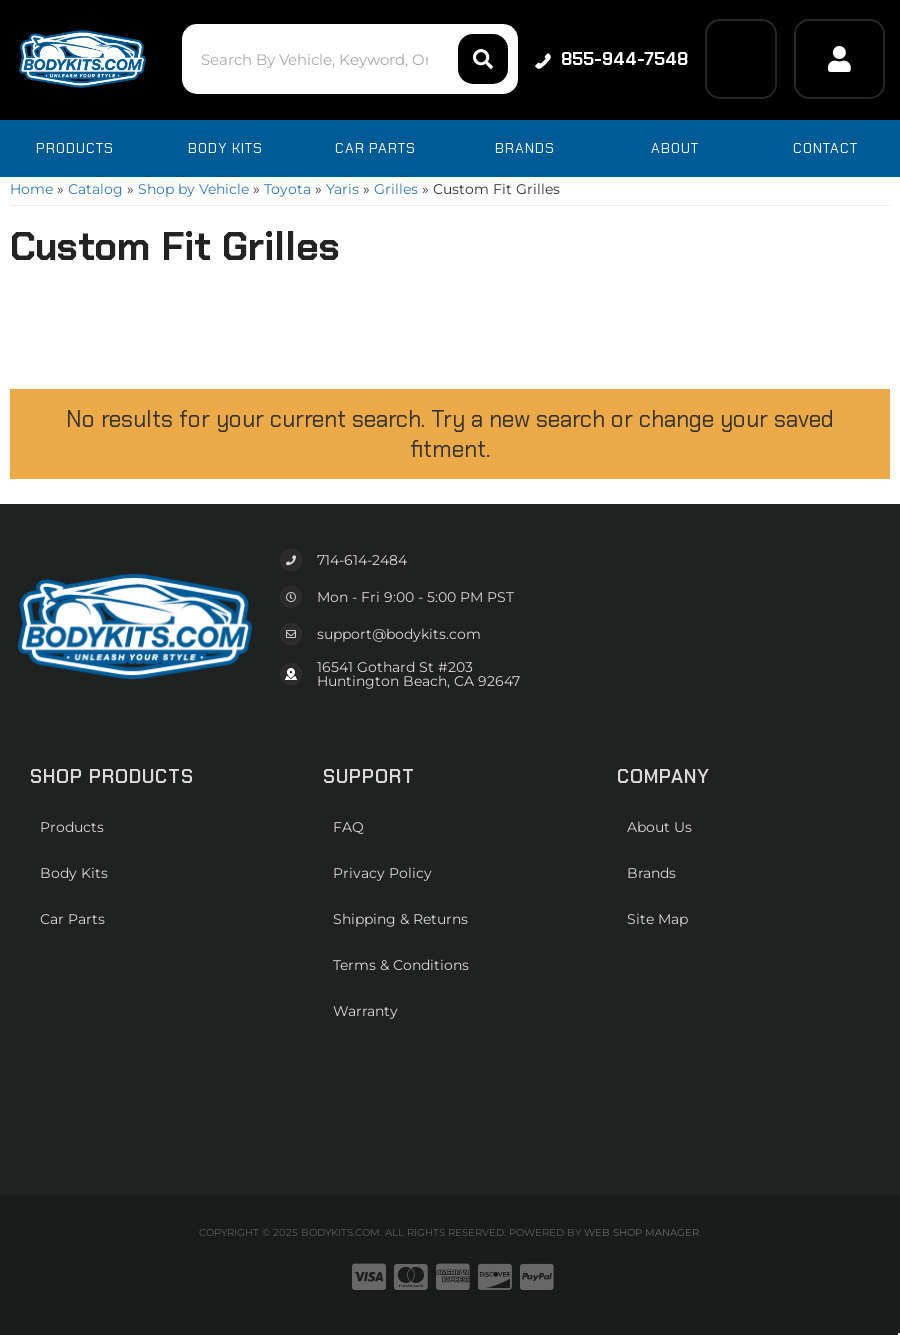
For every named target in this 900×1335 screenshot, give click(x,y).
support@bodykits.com (399, 634)
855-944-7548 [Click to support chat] (611, 59)
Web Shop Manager (641, 1232)
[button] (350, 59)
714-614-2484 (362, 560)
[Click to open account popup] (839, 59)
